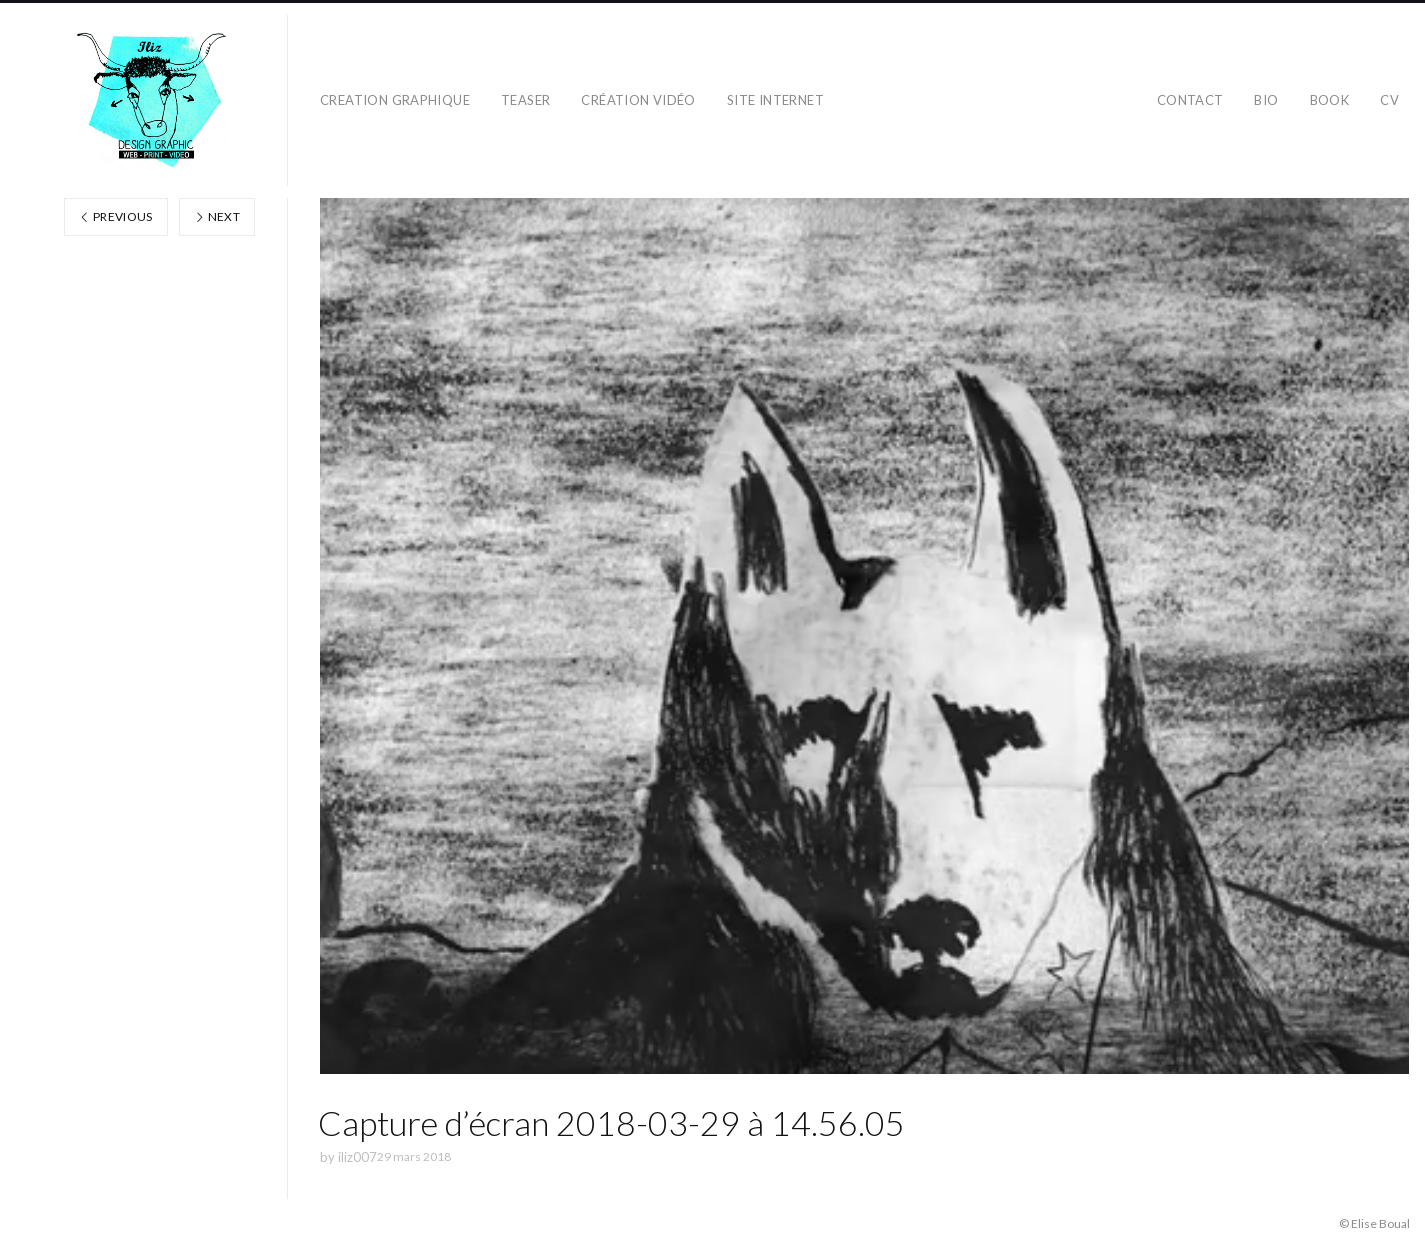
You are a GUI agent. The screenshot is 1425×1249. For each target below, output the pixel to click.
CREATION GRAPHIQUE (395, 100)
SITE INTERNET (775, 100)
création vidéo (638, 100)
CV (1389, 100)
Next (217, 216)
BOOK (1330, 100)
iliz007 (357, 1157)
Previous (116, 216)
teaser (525, 100)
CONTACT (1190, 100)
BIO (1266, 100)
